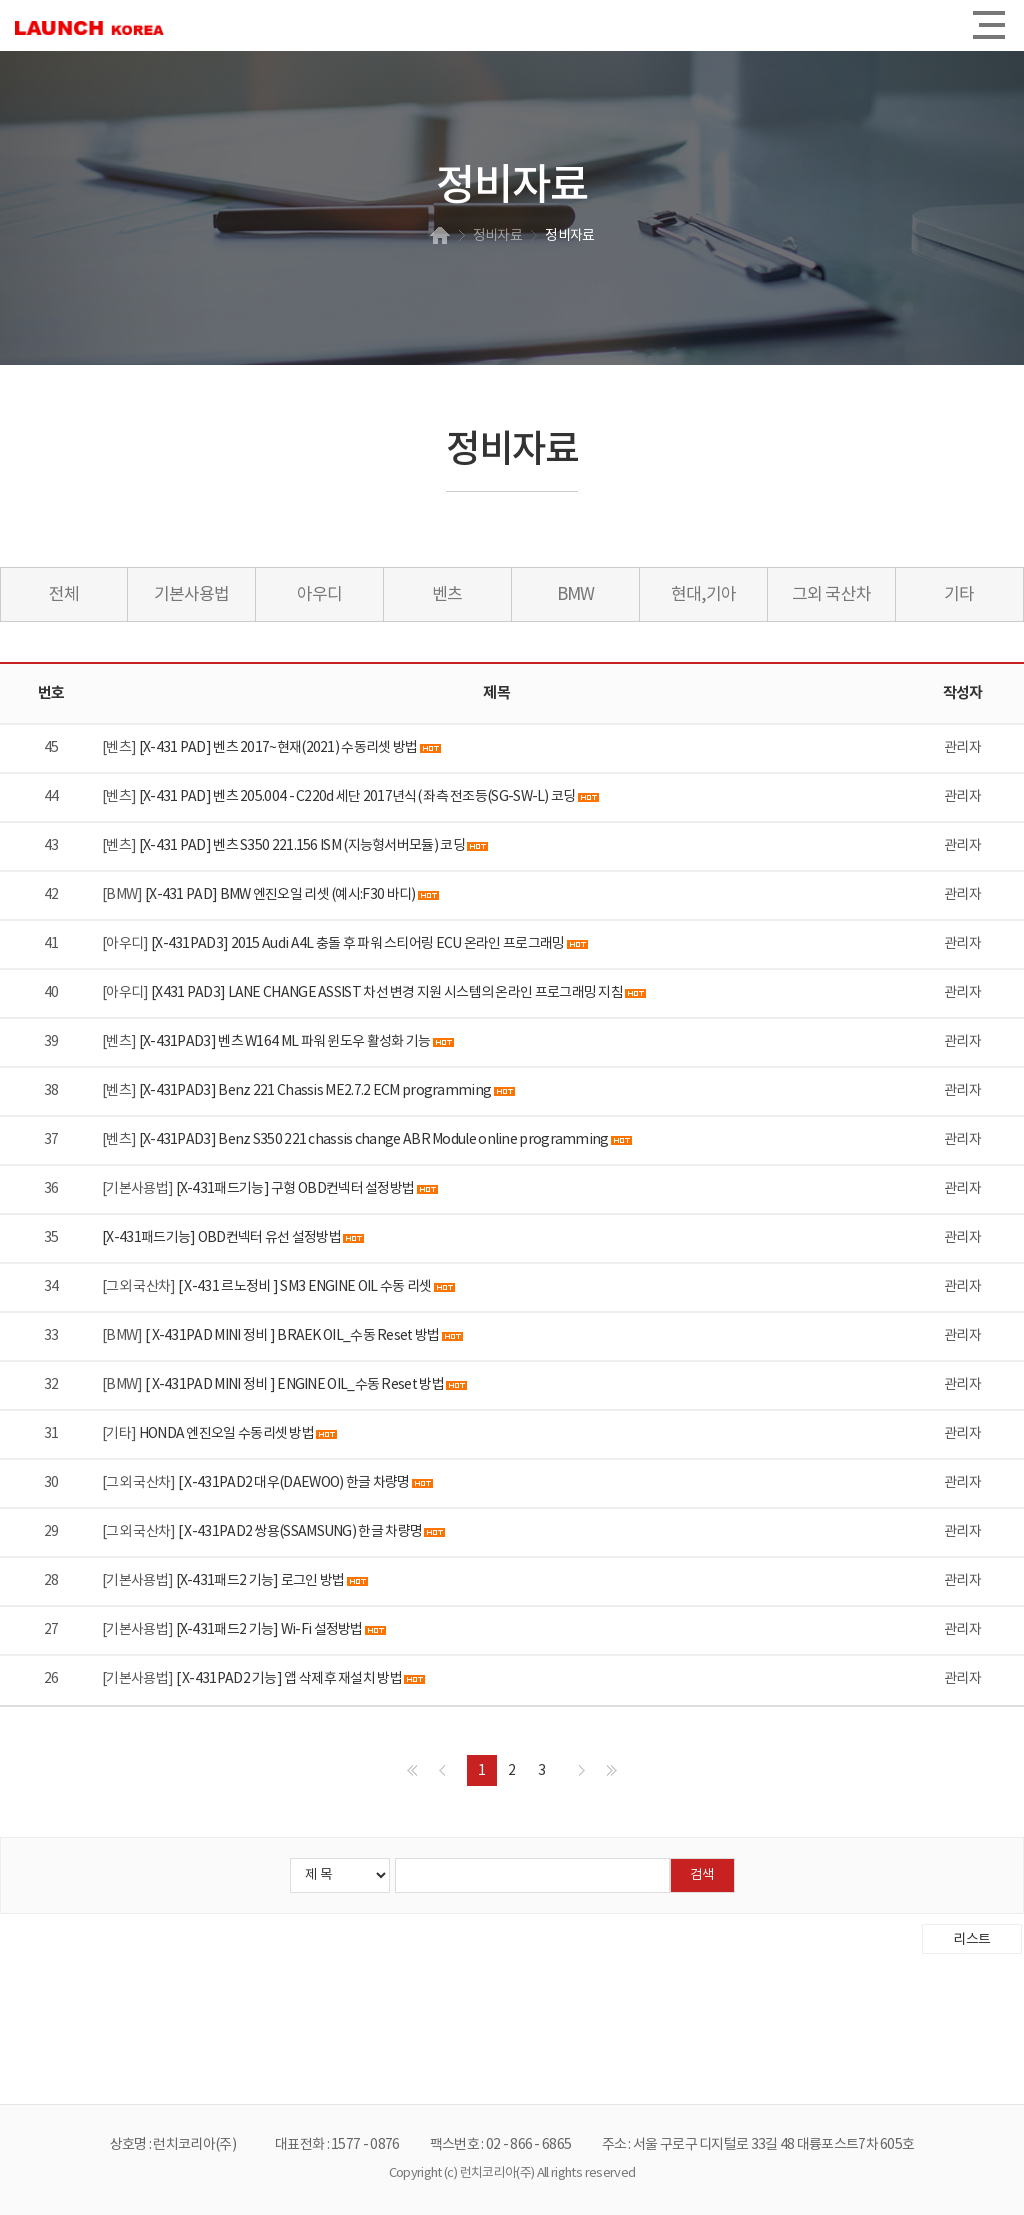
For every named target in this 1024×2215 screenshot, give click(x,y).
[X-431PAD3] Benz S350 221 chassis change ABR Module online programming (374, 1140)
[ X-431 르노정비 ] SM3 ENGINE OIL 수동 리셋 (305, 1287)
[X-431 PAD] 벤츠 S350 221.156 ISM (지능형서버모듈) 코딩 (302, 846)
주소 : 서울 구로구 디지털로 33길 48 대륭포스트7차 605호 (758, 2145)
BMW (576, 595)
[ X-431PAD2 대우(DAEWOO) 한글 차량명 (294, 1483)
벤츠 (447, 595)
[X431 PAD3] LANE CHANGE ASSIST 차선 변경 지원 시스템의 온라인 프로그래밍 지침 (387, 993)
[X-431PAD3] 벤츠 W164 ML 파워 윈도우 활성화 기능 (285, 1042)
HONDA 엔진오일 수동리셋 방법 (226, 1434)
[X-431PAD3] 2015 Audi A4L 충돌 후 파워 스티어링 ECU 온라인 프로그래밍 (358, 944)
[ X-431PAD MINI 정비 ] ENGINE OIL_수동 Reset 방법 (295, 1385)
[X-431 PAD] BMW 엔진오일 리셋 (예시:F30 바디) (280, 895)
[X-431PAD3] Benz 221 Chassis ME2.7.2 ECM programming (315, 1091)
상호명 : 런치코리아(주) (173, 2145)
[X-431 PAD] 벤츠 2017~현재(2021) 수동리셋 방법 (278, 748)
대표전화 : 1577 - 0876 (337, 2145)
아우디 (320, 595)
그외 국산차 (831, 595)
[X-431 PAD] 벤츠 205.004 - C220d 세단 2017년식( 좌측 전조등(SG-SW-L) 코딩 (357, 797)
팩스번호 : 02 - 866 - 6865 (501, 2145)
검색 (702, 1875)
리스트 (971, 1940)
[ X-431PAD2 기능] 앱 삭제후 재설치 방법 (289, 1679)
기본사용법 (192, 595)
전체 (64, 595)
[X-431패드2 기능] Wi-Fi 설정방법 (271, 1630)
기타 (959, 595)
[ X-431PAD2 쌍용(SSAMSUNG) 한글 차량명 (300, 1532)
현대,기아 (704, 595)
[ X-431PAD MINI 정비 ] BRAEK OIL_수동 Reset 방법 (293, 1336)
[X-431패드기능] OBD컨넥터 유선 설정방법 (222, 1238)
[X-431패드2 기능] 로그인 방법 (261, 1581)
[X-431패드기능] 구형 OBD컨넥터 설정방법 (295, 1189)
